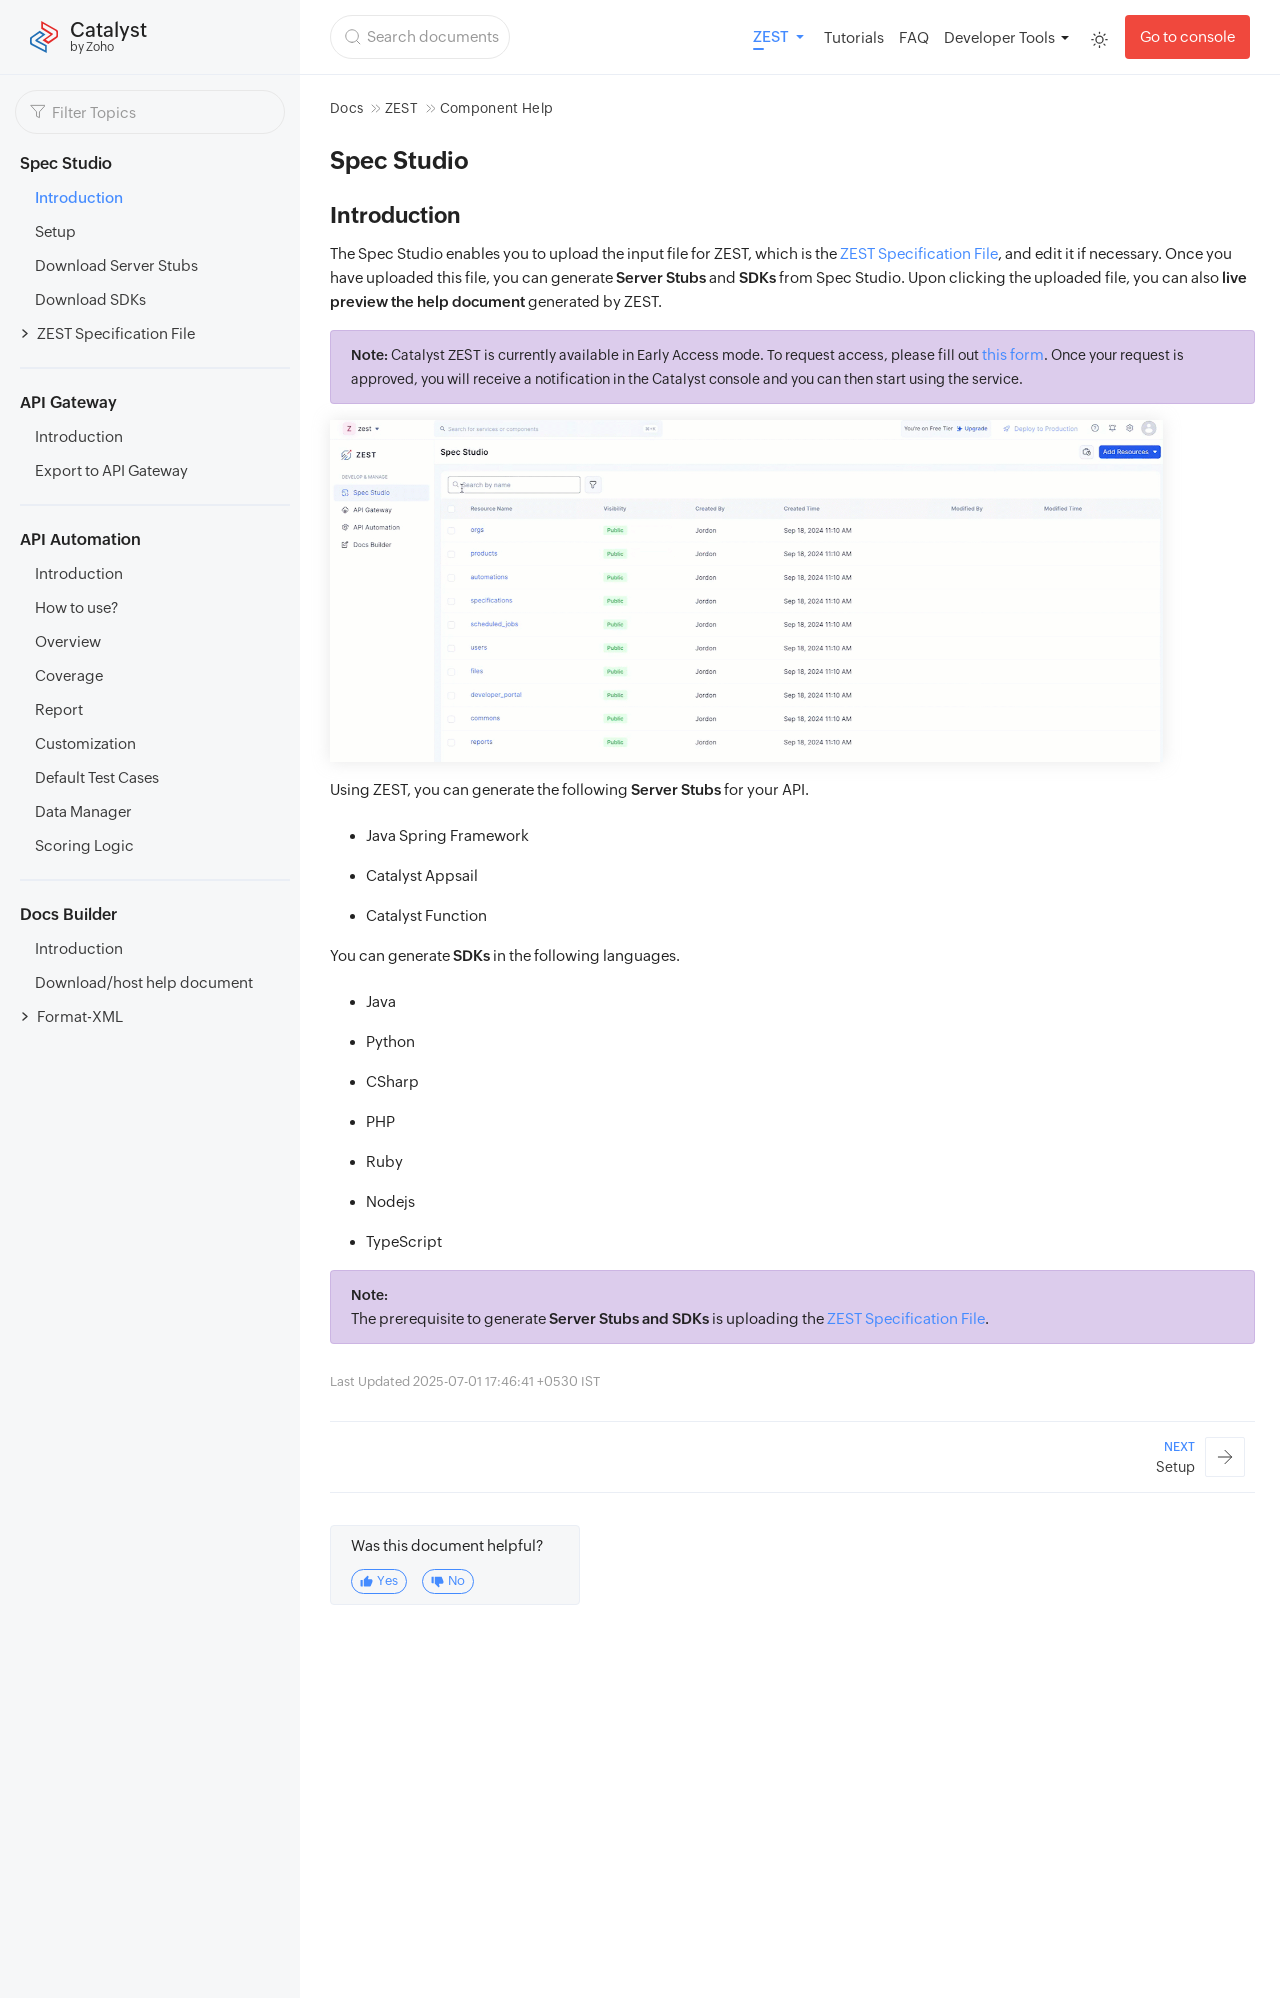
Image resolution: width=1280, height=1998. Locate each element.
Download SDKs (90, 299)
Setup (55, 231)
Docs (346, 108)
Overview (68, 641)
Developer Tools (999, 37)
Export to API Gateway (111, 470)
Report (59, 709)
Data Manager (83, 811)
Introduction (79, 197)
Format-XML (80, 1016)
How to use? (76, 607)
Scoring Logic (84, 845)
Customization (85, 743)
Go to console (1187, 36)
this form (1013, 354)
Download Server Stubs (116, 265)
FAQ (914, 37)
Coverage (69, 675)
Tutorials (854, 37)
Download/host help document (144, 982)
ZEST (401, 108)
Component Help (497, 108)
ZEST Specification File (116, 333)
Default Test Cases (97, 777)
